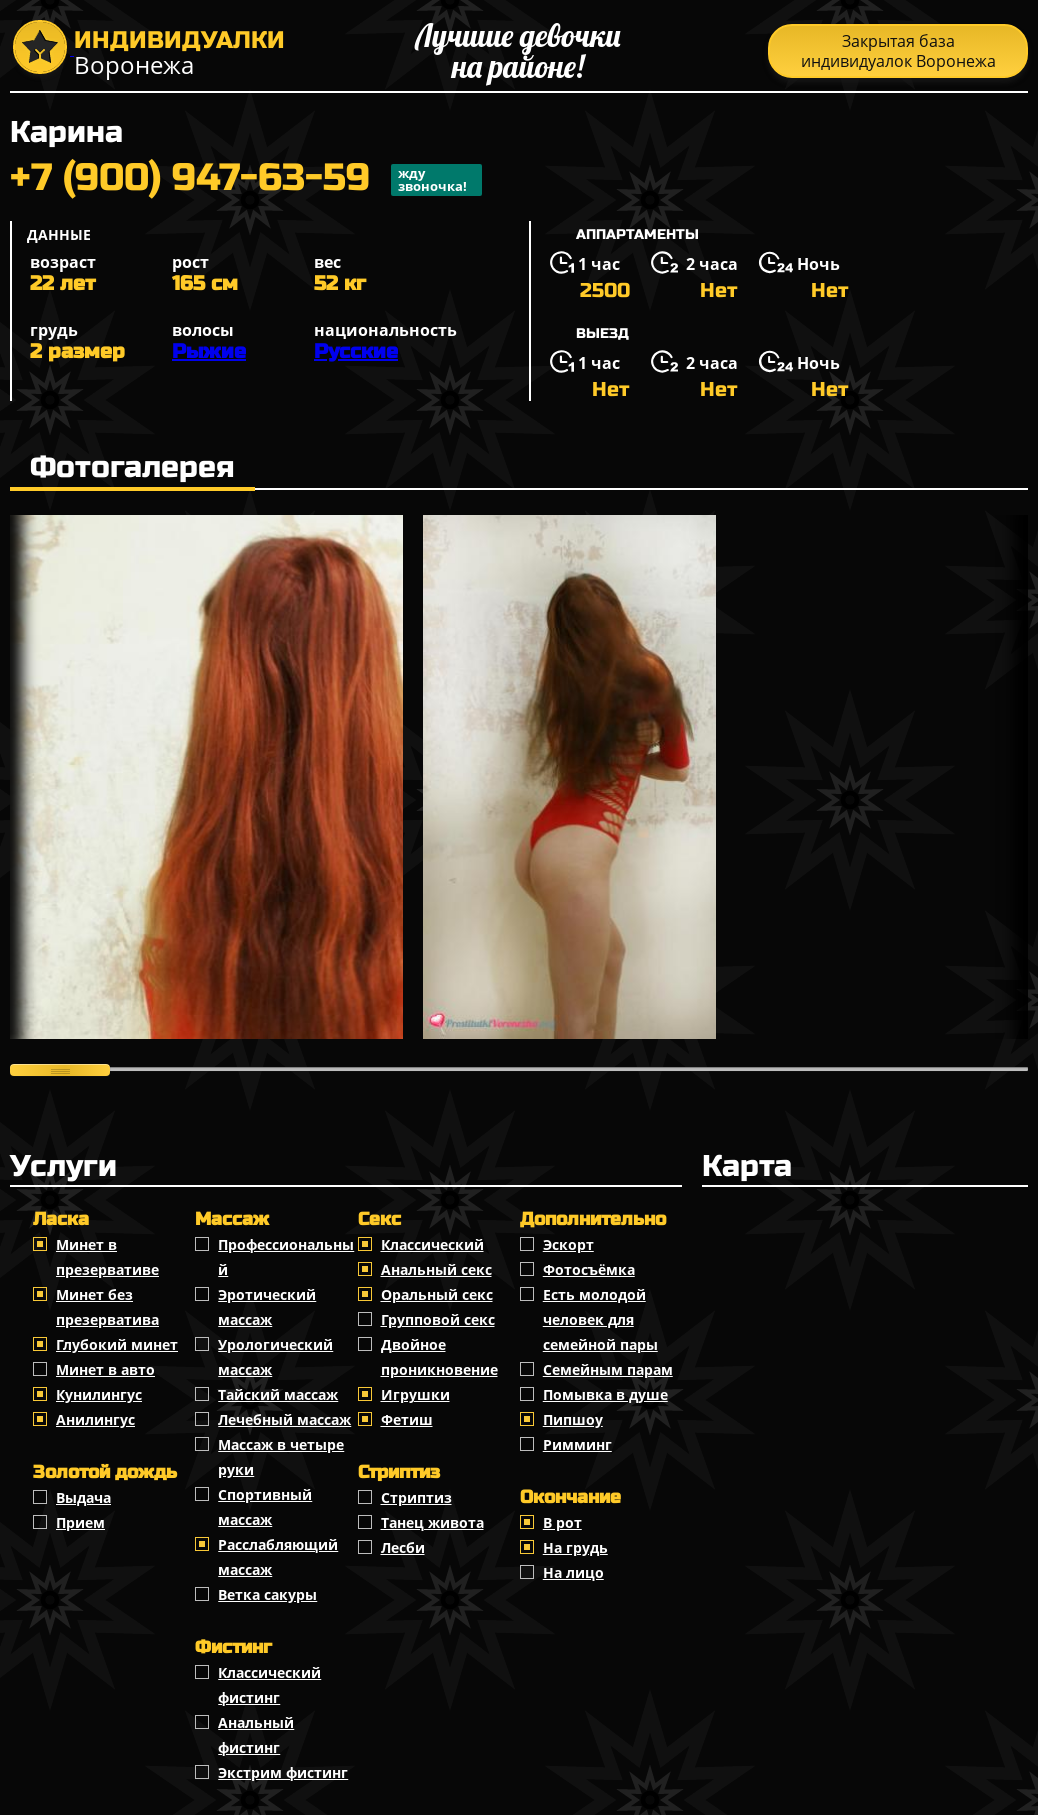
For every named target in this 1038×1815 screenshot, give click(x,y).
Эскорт (568, 1244)
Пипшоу (573, 1419)
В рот (562, 1522)
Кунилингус (99, 1394)
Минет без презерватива (107, 1307)
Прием (80, 1522)
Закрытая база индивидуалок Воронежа (898, 51)
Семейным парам (608, 1369)
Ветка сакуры (267, 1594)
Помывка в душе (605, 1394)
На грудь (575, 1547)
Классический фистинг (269, 1685)
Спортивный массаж (265, 1507)
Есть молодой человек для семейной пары (600, 1319)
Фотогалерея (132, 467)
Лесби (403, 1547)
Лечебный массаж (284, 1419)
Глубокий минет (117, 1344)
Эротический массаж (267, 1307)
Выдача (83, 1497)
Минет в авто (105, 1369)
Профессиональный (286, 1257)
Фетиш (407, 1419)
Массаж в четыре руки (281, 1457)
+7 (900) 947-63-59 (246, 180)
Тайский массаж (278, 1394)
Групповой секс (438, 1319)
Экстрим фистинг (283, 1772)
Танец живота (432, 1522)
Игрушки (415, 1394)
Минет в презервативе (107, 1257)
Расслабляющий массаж (278, 1557)
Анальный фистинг (256, 1735)
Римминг (577, 1444)
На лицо (573, 1572)
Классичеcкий (432, 1244)
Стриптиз (416, 1497)
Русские (356, 351)
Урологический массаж (275, 1357)
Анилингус (95, 1419)
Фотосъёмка (589, 1269)
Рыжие (209, 351)
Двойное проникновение (439, 1357)
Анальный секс (436, 1269)
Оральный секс (437, 1294)
